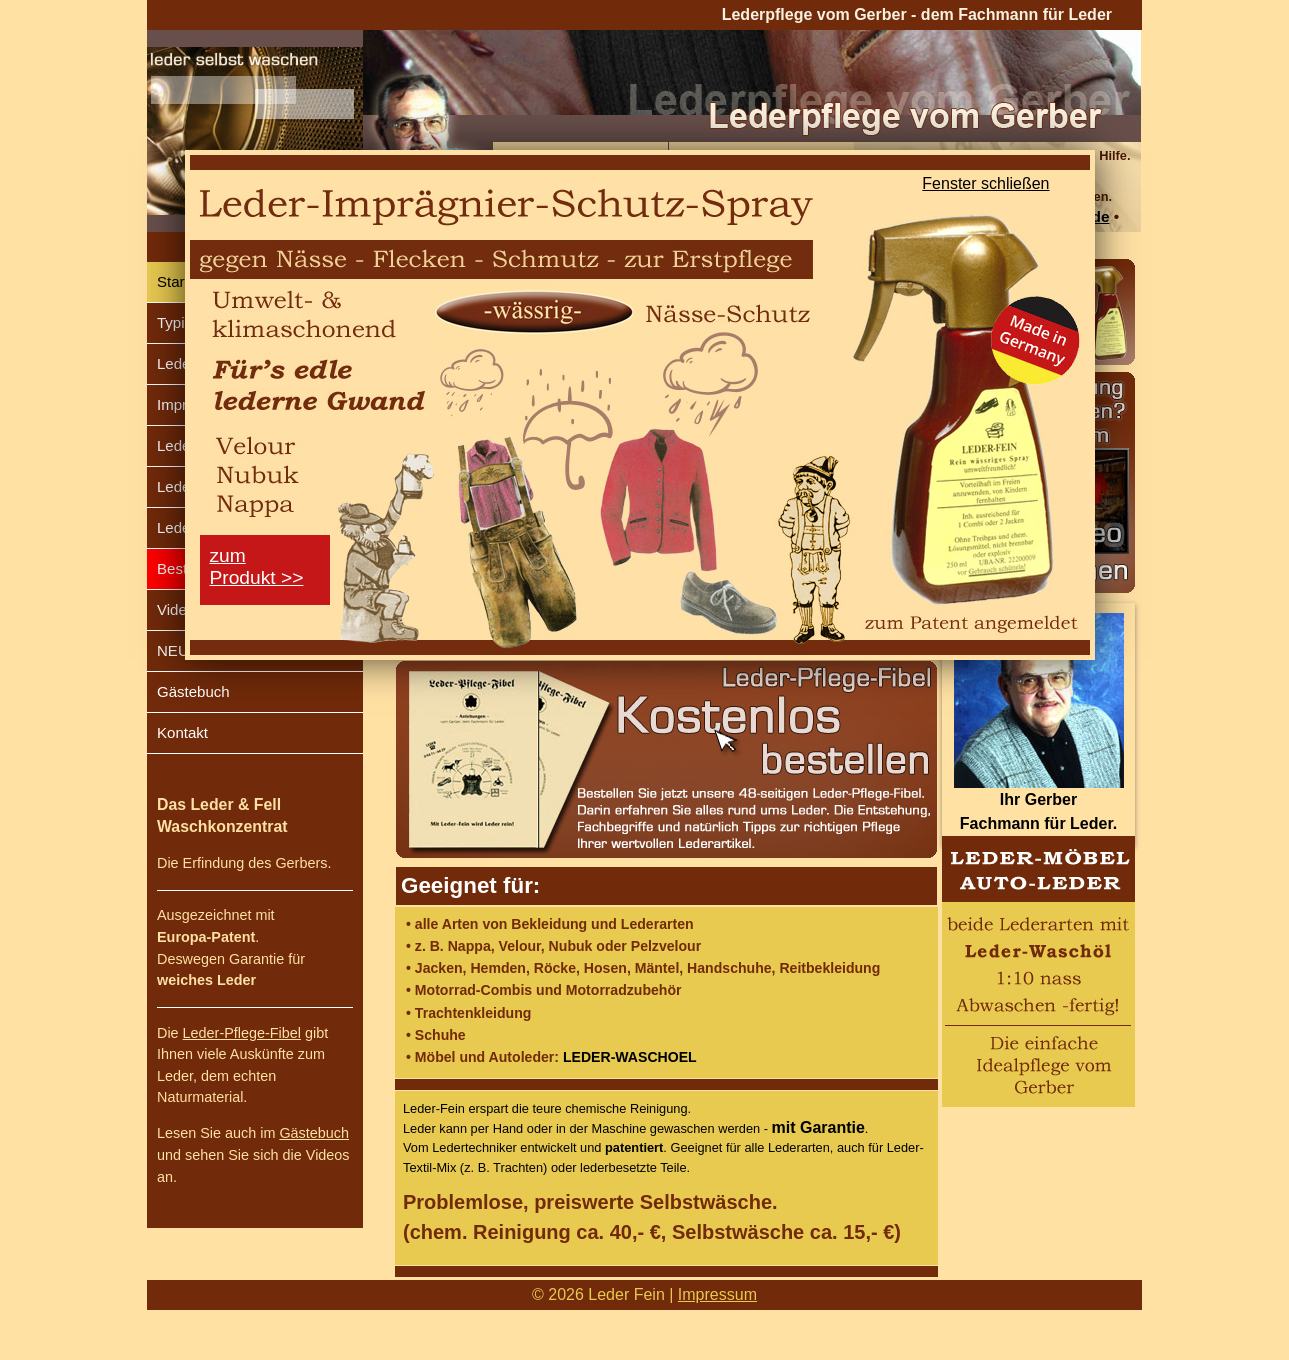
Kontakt (182, 732)
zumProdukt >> (257, 566)
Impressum (717, 1294)
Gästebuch (193, 691)
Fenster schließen (985, 183)
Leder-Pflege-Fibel (242, 1033)
